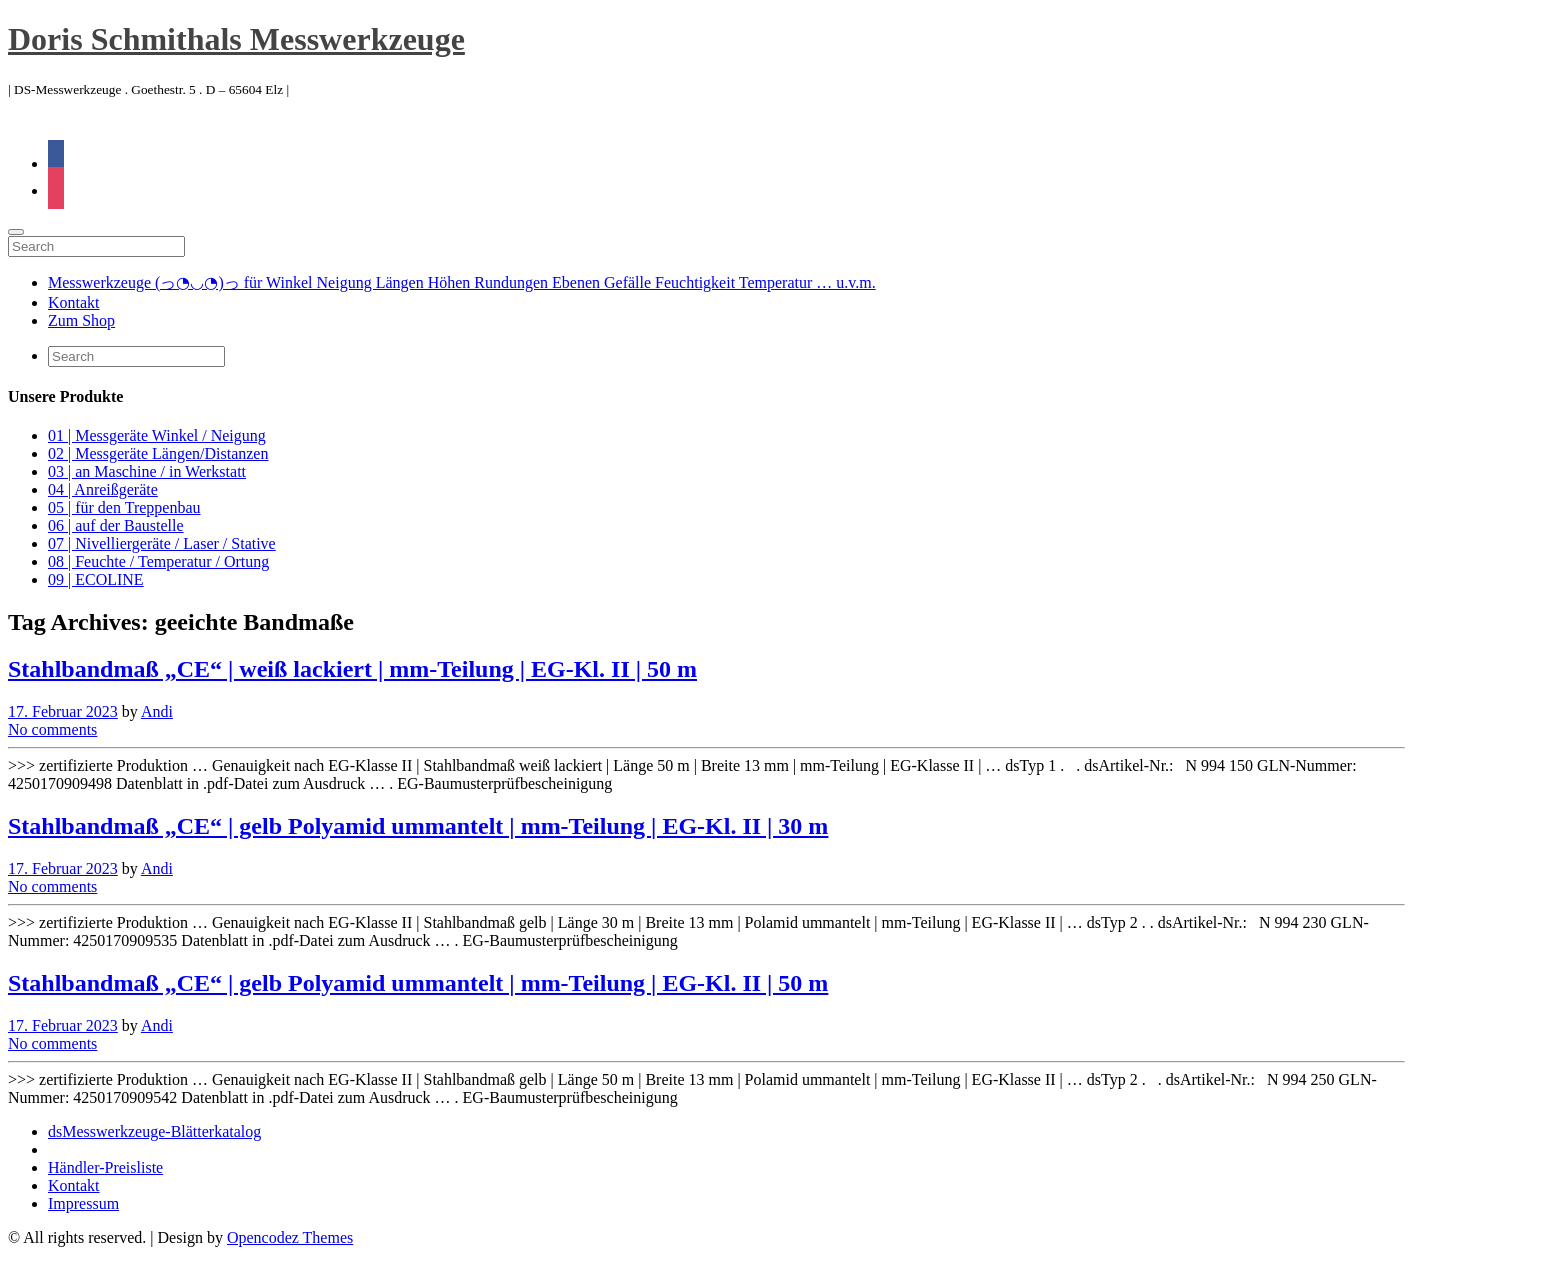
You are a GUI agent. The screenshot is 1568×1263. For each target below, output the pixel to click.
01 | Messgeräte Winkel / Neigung (157, 435)
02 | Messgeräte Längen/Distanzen (158, 453)
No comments (52, 729)
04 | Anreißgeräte (103, 489)
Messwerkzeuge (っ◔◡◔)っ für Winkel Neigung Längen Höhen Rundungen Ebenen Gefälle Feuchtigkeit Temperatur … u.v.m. (462, 282)
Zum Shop (81, 320)
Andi (157, 711)
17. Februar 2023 (63, 711)
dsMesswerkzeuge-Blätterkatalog (154, 1131)
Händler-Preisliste (105, 1167)
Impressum (83, 1203)
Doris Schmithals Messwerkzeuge (236, 39)
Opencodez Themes (290, 1237)
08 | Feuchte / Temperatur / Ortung (158, 561)
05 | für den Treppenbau (124, 507)
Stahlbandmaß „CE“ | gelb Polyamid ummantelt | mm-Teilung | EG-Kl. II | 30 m (418, 826)
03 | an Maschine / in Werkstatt (147, 471)
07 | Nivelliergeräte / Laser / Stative (162, 543)
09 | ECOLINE (96, 579)
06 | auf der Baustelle (116, 525)
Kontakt (74, 302)
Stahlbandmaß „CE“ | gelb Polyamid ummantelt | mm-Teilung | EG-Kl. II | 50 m (418, 983)
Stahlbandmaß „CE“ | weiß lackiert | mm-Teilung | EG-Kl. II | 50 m (352, 669)
